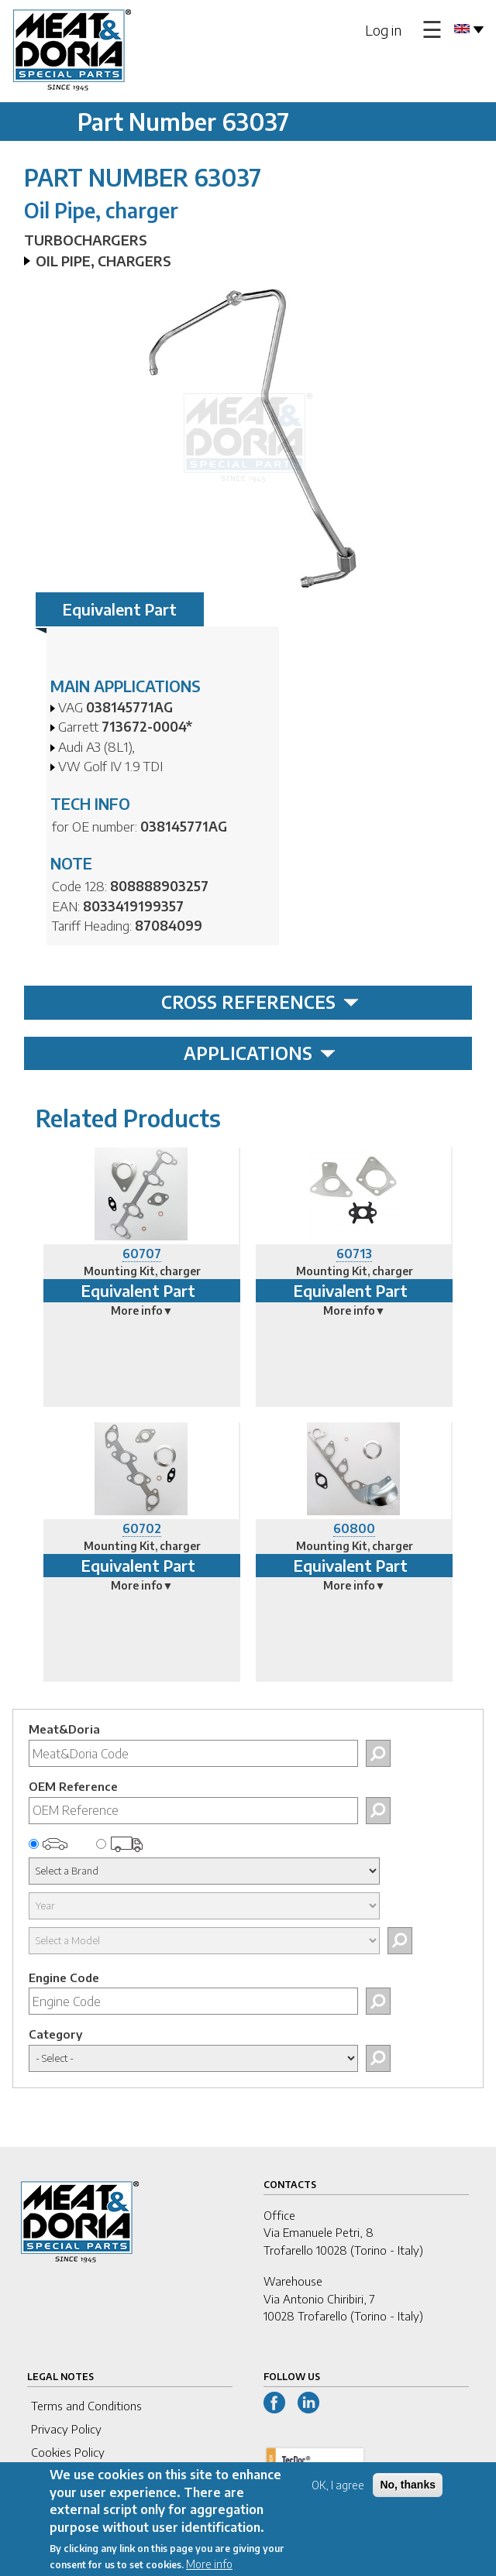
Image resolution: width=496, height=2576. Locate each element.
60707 (141, 1253)
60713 (354, 1253)
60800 (354, 1528)
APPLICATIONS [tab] (260, 1053)
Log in (383, 30)
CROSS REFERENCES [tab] (260, 1002)
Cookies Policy (68, 2452)
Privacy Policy (66, 2429)
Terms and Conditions (86, 2406)
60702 (141, 1528)
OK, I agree (338, 2495)
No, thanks (408, 2495)
